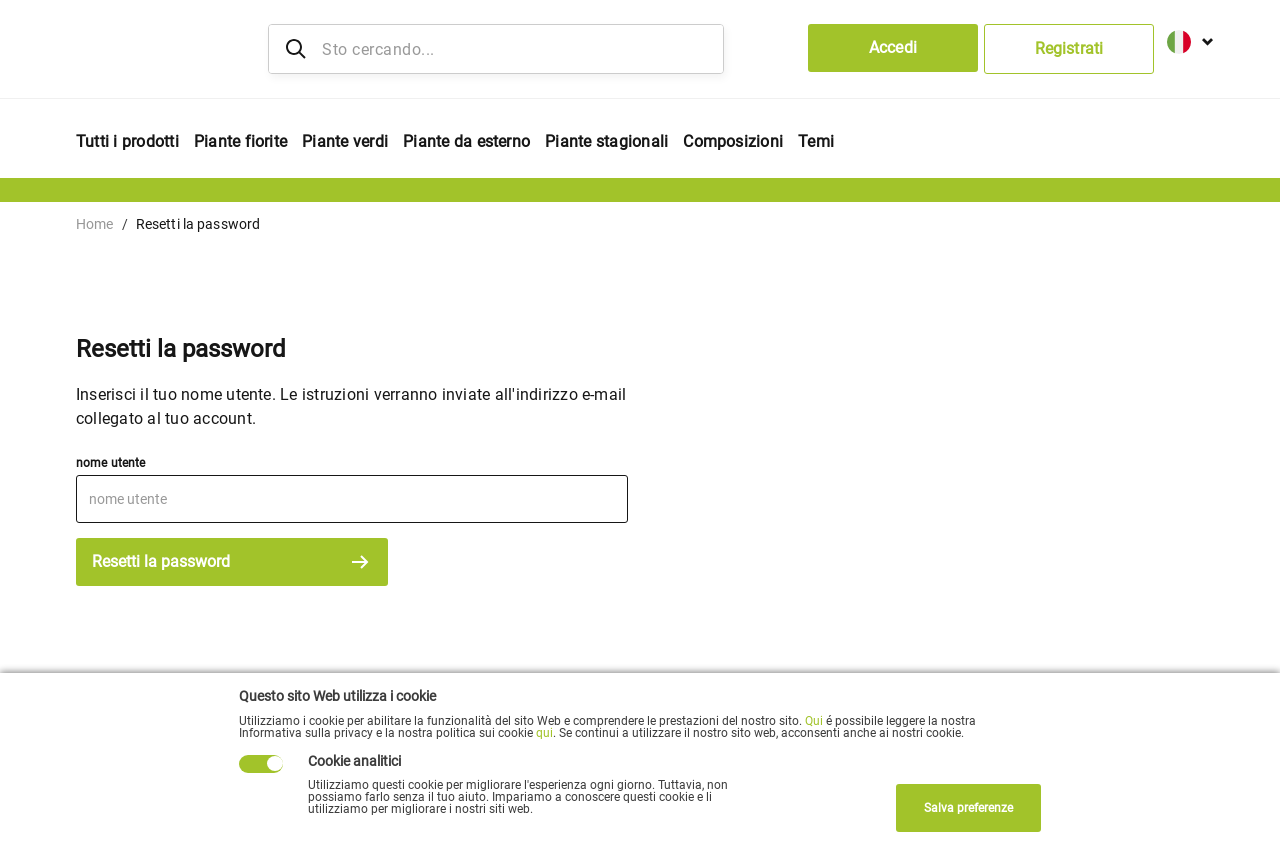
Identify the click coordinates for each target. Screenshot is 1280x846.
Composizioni (733, 141)
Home (95, 224)
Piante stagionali (606, 141)
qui (544, 733)
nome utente (110, 463)
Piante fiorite (240, 141)
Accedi (893, 47)
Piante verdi (345, 141)
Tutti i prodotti (127, 141)
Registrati (1069, 48)
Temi (816, 141)
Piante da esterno (466, 141)
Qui (814, 721)
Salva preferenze (968, 808)
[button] (1183, 39)
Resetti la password (232, 562)
